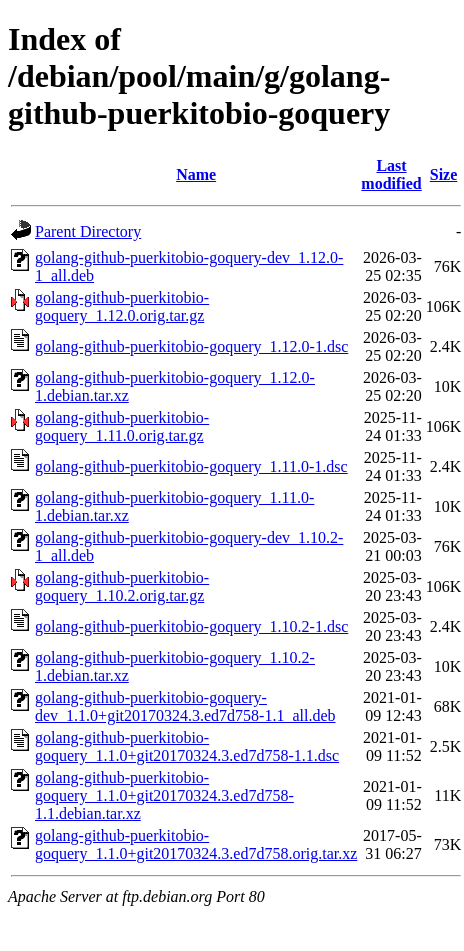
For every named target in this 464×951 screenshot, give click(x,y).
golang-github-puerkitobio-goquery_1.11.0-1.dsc (191, 466)
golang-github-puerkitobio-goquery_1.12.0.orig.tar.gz (122, 306)
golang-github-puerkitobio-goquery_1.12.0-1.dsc (191, 346)
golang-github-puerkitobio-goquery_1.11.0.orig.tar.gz (122, 426)
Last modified (391, 174)
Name (196, 174)
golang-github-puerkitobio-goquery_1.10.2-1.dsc (191, 626)
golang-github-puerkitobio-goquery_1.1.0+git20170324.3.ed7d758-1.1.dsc (187, 746)
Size (444, 174)
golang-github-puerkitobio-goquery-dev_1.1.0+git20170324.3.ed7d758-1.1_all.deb (185, 706)
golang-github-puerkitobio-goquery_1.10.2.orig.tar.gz (122, 586)
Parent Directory (88, 231)
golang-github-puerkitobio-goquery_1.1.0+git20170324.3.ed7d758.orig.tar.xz (196, 844)
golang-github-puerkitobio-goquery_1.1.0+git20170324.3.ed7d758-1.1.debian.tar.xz (164, 795)
